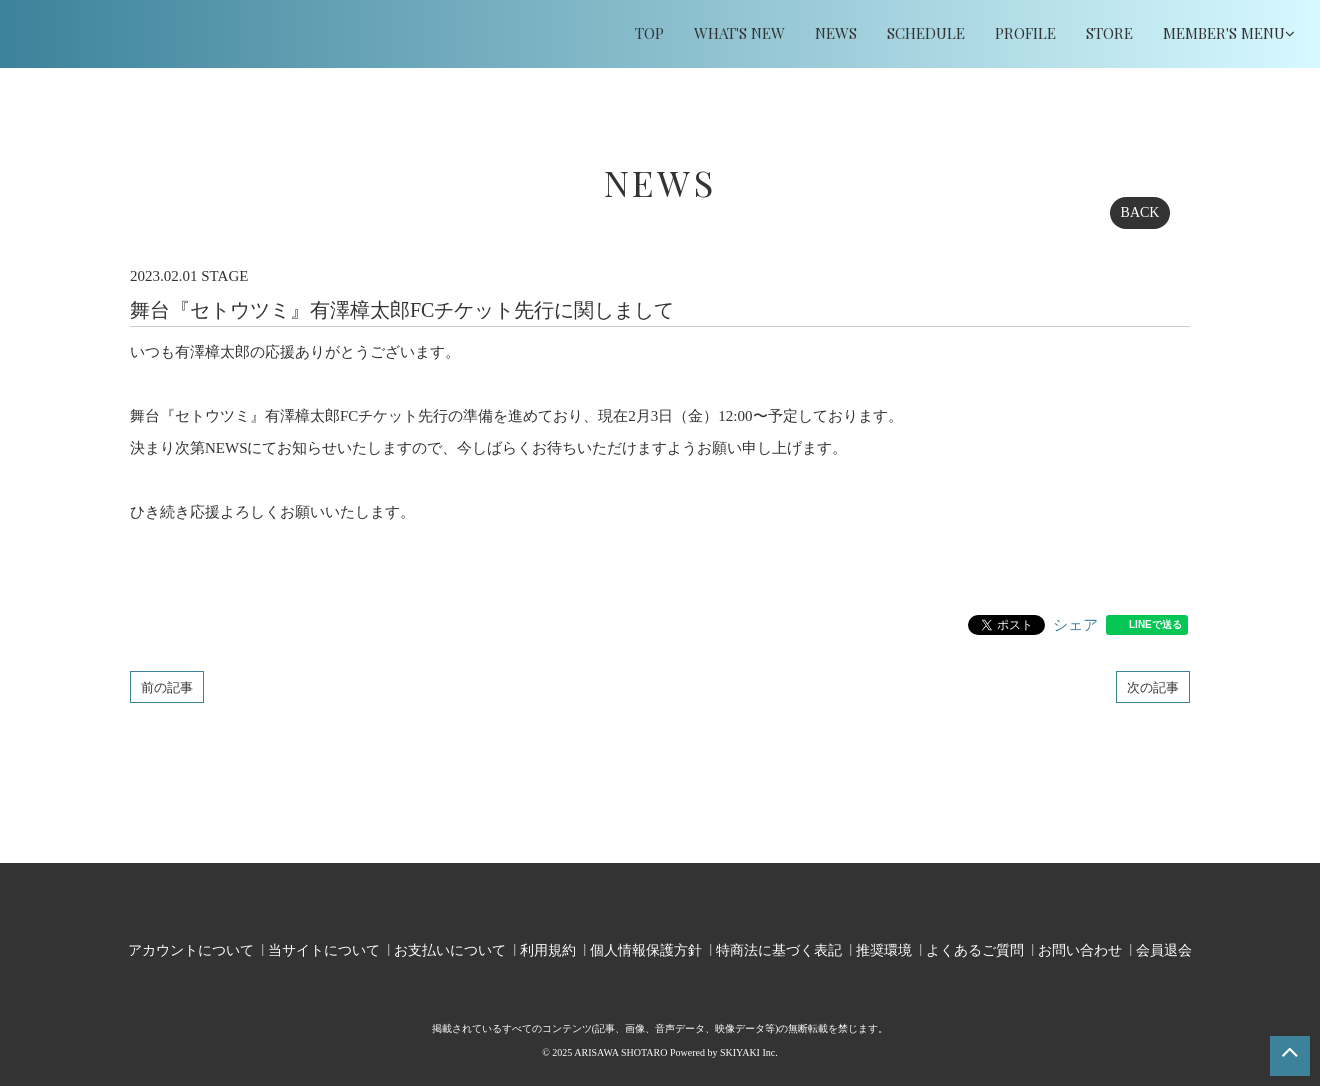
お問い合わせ (1080, 947)
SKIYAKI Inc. (749, 1048)
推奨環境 (884, 947)
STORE (1109, 33)
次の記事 (1153, 686)
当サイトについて (324, 947)
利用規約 (548, 947)
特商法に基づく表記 (779, 947)
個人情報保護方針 (646, 947)
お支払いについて (450, 947)
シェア (1075, 625)
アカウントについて (191, 947)
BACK (1140, 212)
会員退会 (1164, 947)
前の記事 (167, 686)
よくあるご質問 (975, 947)
